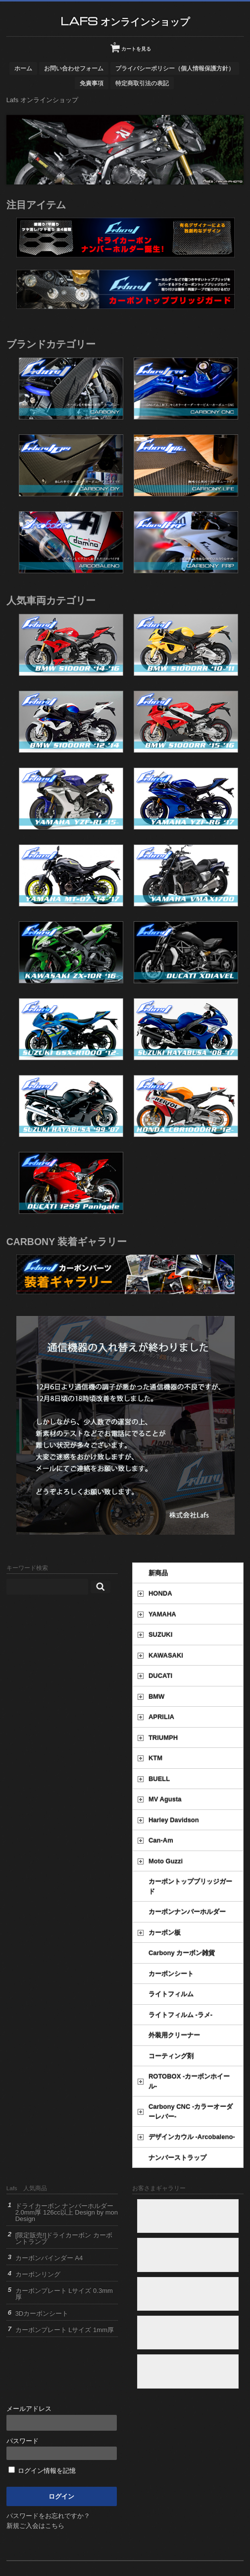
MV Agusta (165, 1799)
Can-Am (161, 1840)
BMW (157, 1696)
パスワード (61, 2448)
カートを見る (132, 45)
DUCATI (160, 1675)
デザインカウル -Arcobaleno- (192, 2137)
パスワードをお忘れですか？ (48, 2515)
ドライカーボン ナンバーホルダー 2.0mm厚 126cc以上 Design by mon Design (66, 2212)
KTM (155, 1758)
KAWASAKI (166, 1655)
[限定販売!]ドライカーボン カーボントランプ (63, 2238)
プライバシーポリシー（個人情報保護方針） (174, 68)
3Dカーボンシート (42, 2313)
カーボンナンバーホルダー (187, 1912)
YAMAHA (162, 1614)
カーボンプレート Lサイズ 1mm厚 (64, 2330)
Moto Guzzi (166, 1861)
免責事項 (91, 83)
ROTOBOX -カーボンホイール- (189, 2081)
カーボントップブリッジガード (190, 1886)
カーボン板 (165, 1932)
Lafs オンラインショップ (125, 21)
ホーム (23, 68)
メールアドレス (61, 2418)
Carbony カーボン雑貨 (182, 1953)
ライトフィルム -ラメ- (180, 2015)
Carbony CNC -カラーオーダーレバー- (191, 2111)
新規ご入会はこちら (35, 2525)
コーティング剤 (171, 2056)
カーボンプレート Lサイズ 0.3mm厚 (64, 2294)
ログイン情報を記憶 (42, 2470)
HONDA (160, 1593)
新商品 (158, 1573)
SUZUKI (160, 1634)
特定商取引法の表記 (142, 83)
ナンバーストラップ (177, 2157)
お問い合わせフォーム (73, 68)
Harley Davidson (174, 1820)
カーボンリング (37, 2274)
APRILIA (161, 1717)
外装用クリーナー (174, 2035)
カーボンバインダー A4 (49, 2258)
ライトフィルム (171, 1994)
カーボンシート (171, 1973)
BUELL (159, 1779)
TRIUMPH (163, 1737)
